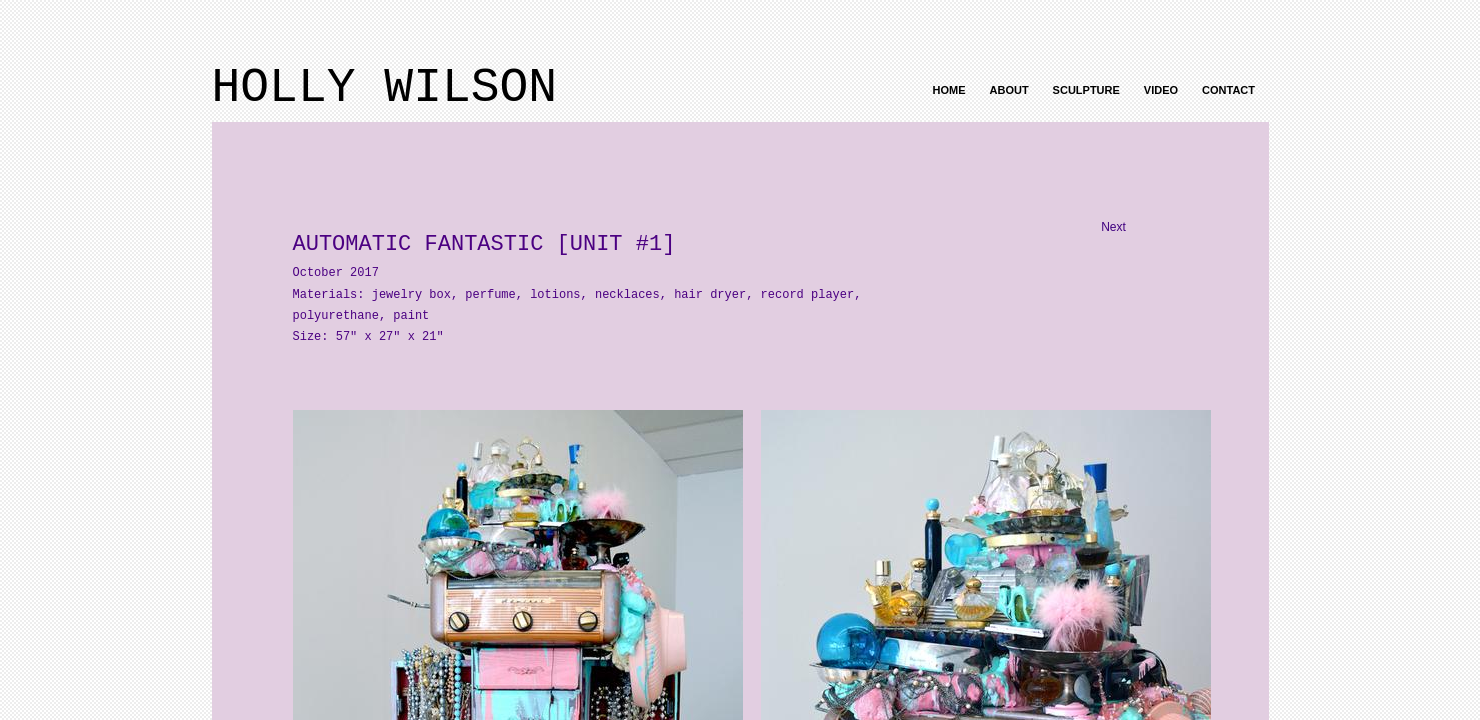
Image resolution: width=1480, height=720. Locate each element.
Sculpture (1086, 90)
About (1009, 90)
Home (949, 90)
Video (1161, 90)
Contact (1228, 90)
